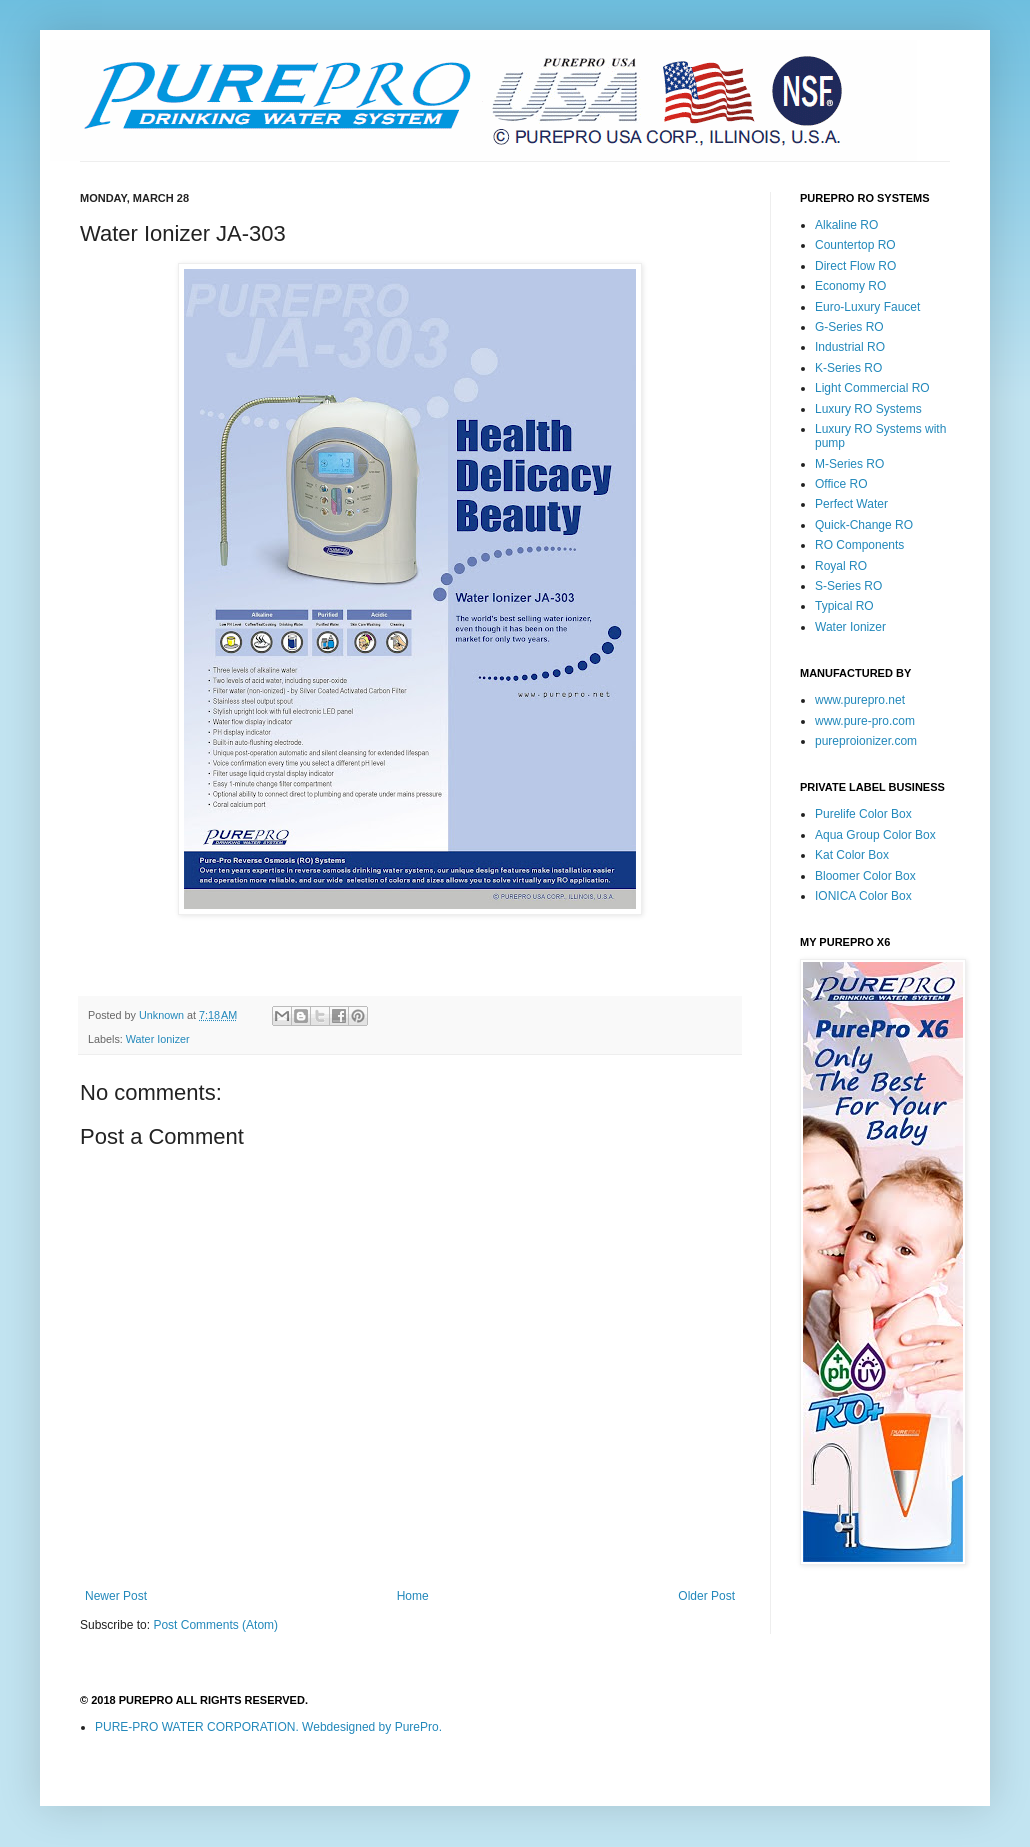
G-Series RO (849, 327)
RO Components (859, 545)
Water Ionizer (158, 1039)
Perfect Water (851, 504)
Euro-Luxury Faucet (867, 307)
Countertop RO (855, 245)
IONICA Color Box (863, 896)
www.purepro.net (860, 700)
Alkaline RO (846, 225)
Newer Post (116, 1596)
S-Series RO (848, 586)
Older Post (706, 1596)
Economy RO (850, 286)
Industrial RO (850, 347)
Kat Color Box (852, 855)
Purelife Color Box (863, 814)
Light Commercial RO (872, 388)
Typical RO (844, 606)
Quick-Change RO (864, 525)
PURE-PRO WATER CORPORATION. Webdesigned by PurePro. (268, 1727)
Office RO (841, 484)
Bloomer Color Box (865, 876)
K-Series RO (848, 368)
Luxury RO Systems (868, 409)
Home (413, 1596)
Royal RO (841, 566)
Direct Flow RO (855, 266)
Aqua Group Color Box (875, 835)
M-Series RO (849, 464)
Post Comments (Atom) (215, 1625)
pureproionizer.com (866, 741)
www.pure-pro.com (865, 721)
